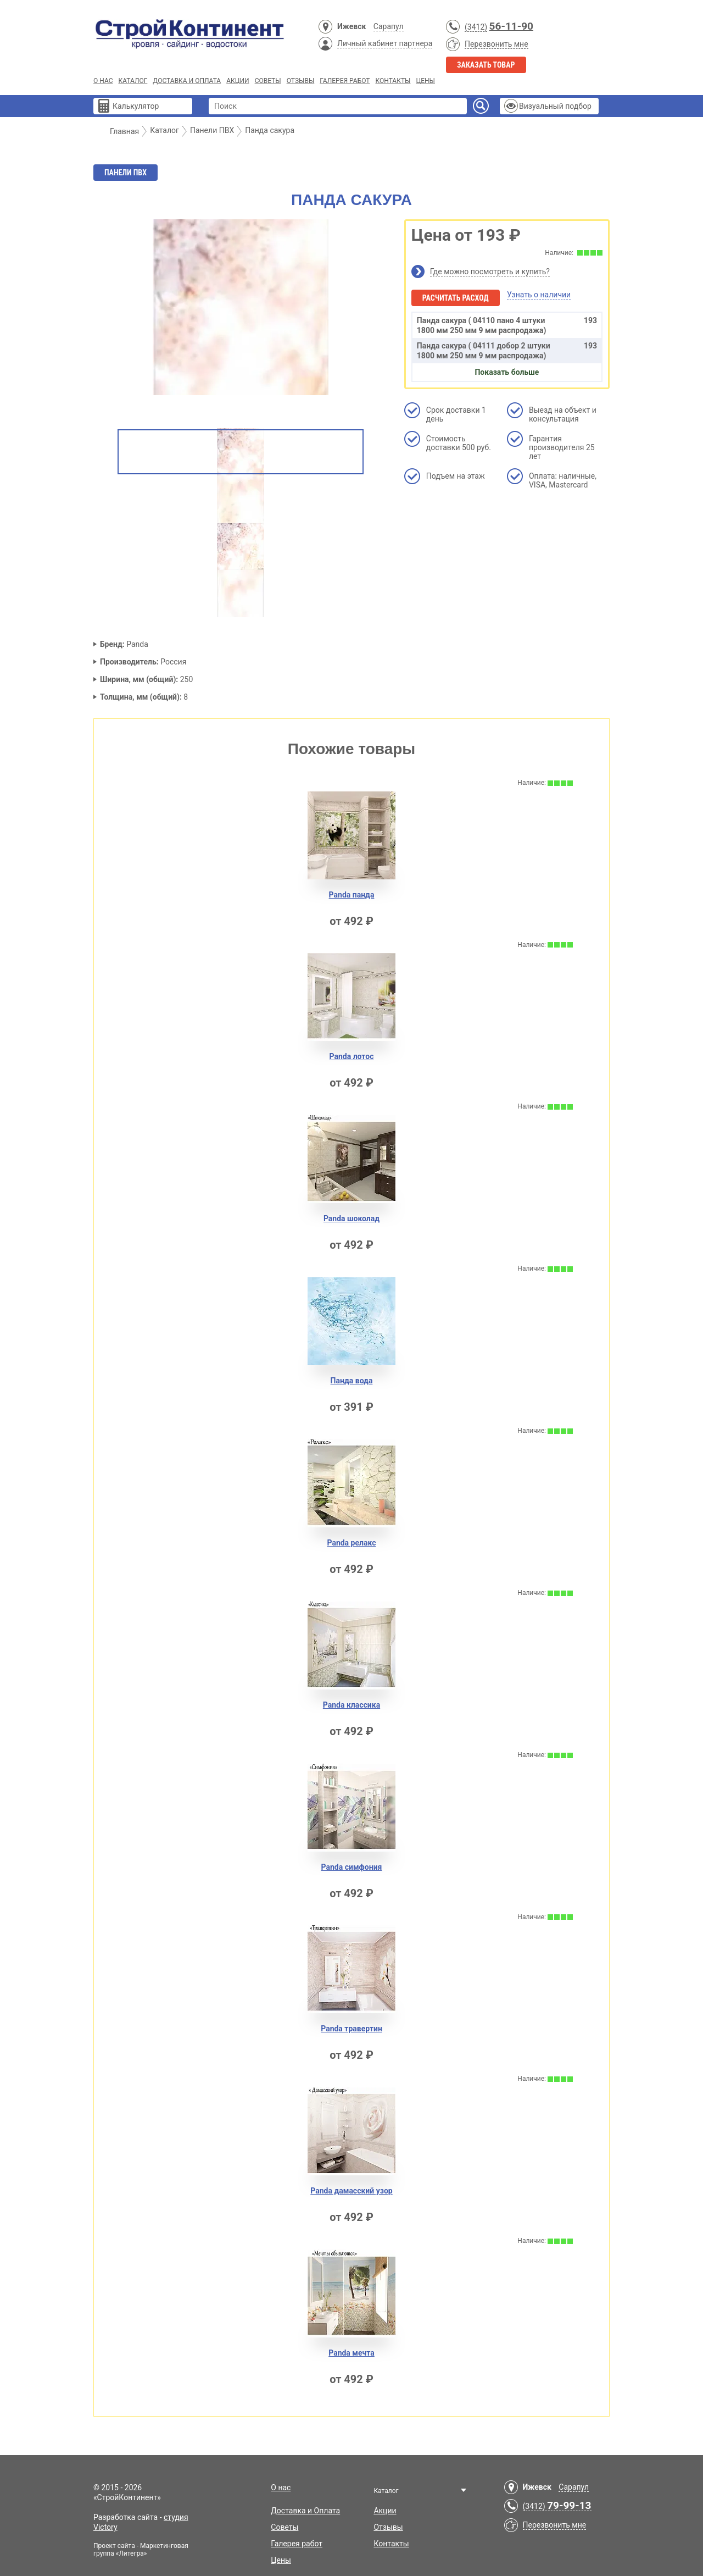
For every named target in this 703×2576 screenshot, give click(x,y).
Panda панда (352, 894)
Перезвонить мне (496, 44)
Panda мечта (351, 2352)
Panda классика (351, 1704)
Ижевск (351, 26)
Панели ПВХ (125, 172)
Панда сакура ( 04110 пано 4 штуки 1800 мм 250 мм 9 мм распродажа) (507, 325)
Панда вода (352, 1380)
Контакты (392, 81)
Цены (425, 81)
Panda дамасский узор (351, 2190)
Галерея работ (345, 81)
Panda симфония (351, 1867)
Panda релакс (351, 1542)
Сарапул (388, 26)
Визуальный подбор (555, 106)
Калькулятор (136, 106)
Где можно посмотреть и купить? (490, 271)
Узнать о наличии (539, 294)
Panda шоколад (351, 1218)
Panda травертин (351, 2028)
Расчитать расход (455, 297)
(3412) (476, 27)
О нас (103, 81)
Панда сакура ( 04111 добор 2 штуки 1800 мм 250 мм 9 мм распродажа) (507, 350)
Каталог (132, 81)
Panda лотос (352, 1056)
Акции (237, 81)
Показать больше (507, 372)
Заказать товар (486, 64)
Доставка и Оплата (187, 81)
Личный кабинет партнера (384, 43)
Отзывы (301, 81)
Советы (268, 81)
